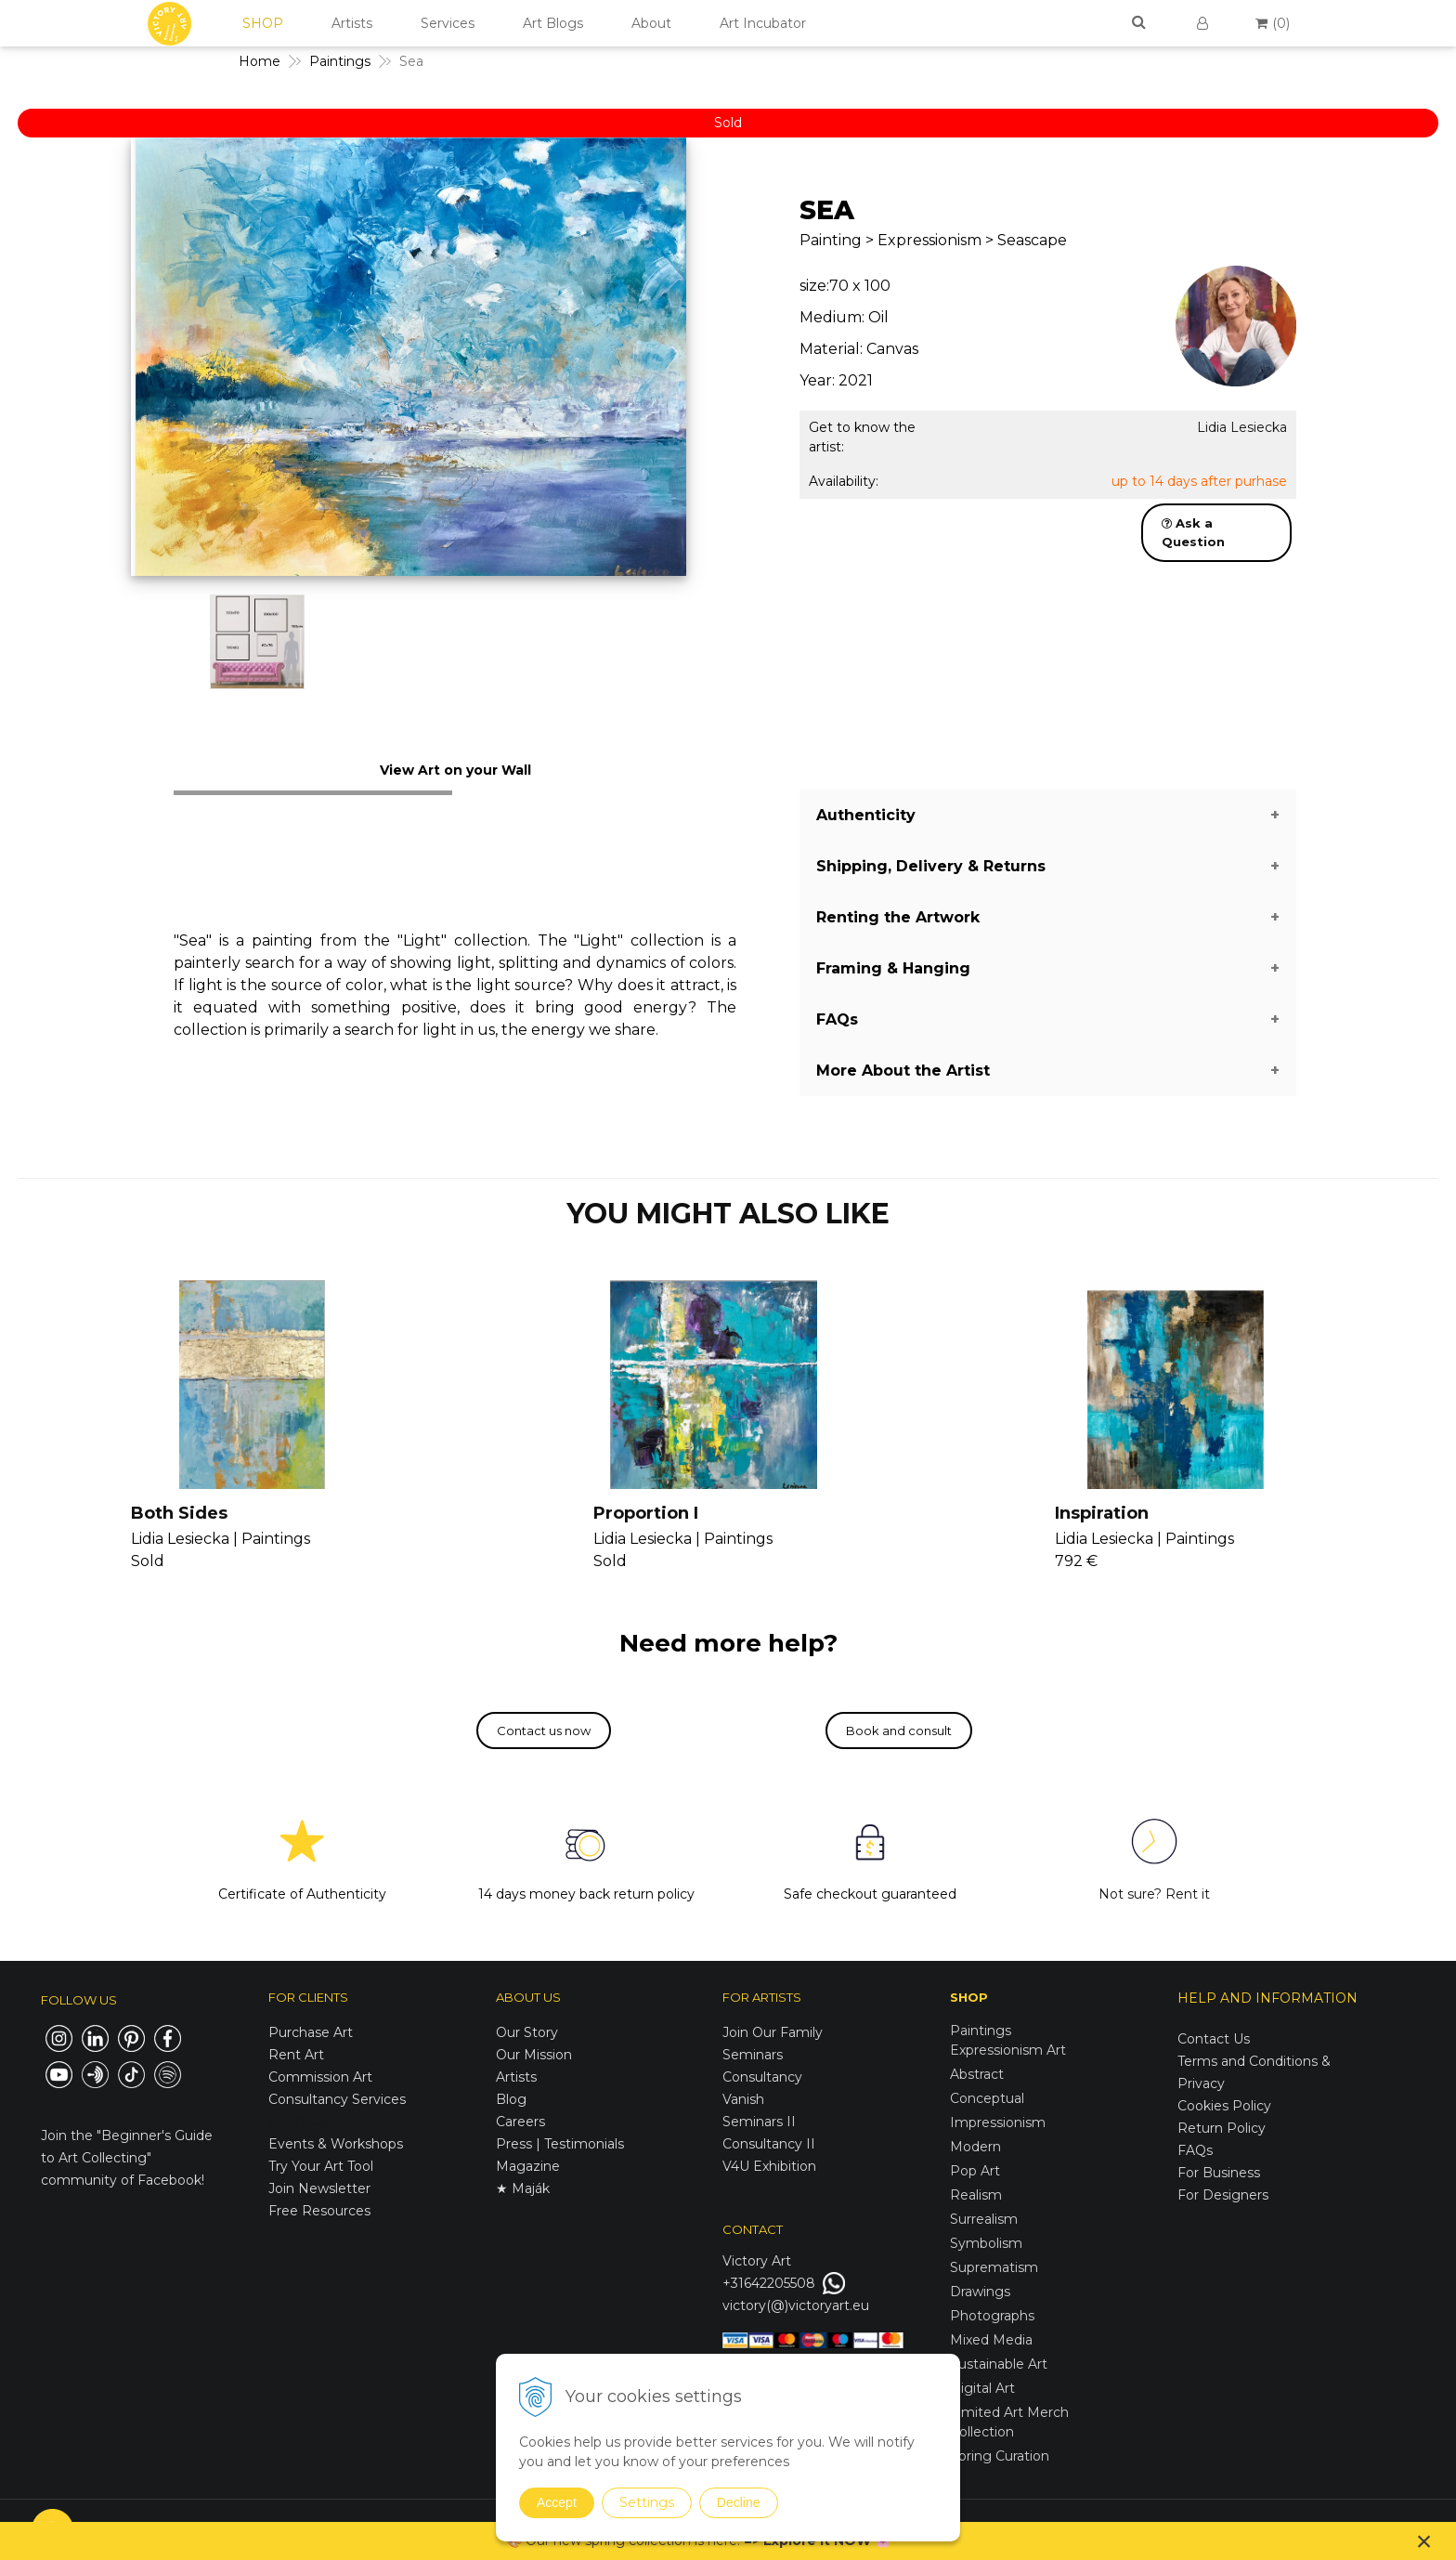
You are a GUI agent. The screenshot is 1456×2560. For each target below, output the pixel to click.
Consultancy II (768, 2144)
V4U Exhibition (769, 2166)
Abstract (977, 2074)
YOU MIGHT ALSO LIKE (728, 1213)
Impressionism (998, 2122)
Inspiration (1102, 1513)
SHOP (262, 23)
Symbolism (986, 2243)
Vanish (743, 2099)
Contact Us (1213, 2039)
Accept (557, 2502)
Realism (976, 2195)
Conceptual (987, 2098)
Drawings (980, 2291)
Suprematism (994, 2267)
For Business (1220, 2172)
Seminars (752, 2054)
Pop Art (975, 2170)
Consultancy (762, 2077)
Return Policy (1221, 2128)
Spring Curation (999, 2456)
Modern (975, 2146)
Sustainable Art (998, 2364)
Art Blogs (553, 23)
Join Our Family (772, 2032)
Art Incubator (763, 23)
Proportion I (645, 1513)
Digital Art (982, 2388)
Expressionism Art (1008, 2050)
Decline (738, 2502)
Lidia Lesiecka (1242, 427)
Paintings (980, 2030)
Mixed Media (991, 2339)
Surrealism (984, 2219)
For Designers (1222, 2195)
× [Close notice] (1424, 2541)
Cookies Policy (1224, 2105)
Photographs (992, 2315)
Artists (352, 23)
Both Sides (179, 1513)
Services (447, 23)
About (651, 23)
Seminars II (759, 2121)
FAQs (1195, 2150)
